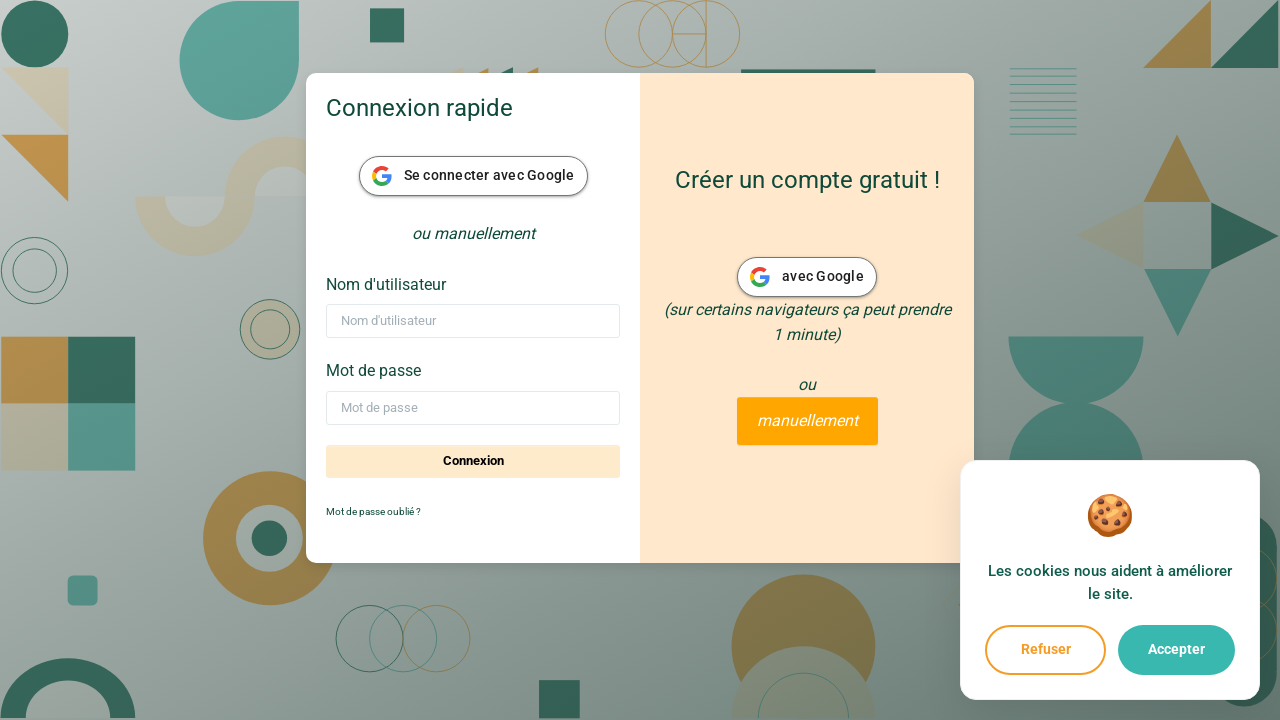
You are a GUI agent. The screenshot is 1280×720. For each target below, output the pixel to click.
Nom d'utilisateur (386, 284)
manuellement (807, 420)
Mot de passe (373, 370)
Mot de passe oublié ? (373, 511)
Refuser (1046, 649)
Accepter (1176, 649)
